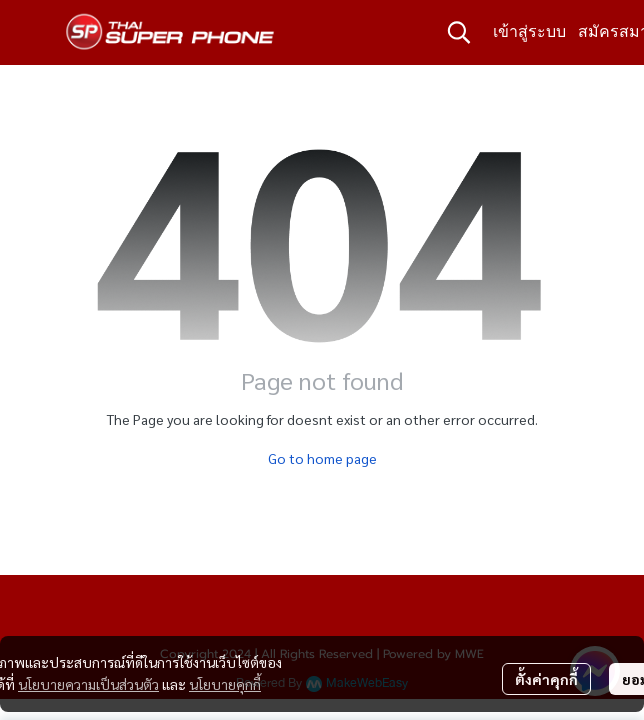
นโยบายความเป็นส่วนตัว (88, 684)
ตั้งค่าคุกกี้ (546, 679)
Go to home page (322, 458)
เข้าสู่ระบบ (529, 31)
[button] (459, 32)
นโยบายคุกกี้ (225, 684)
